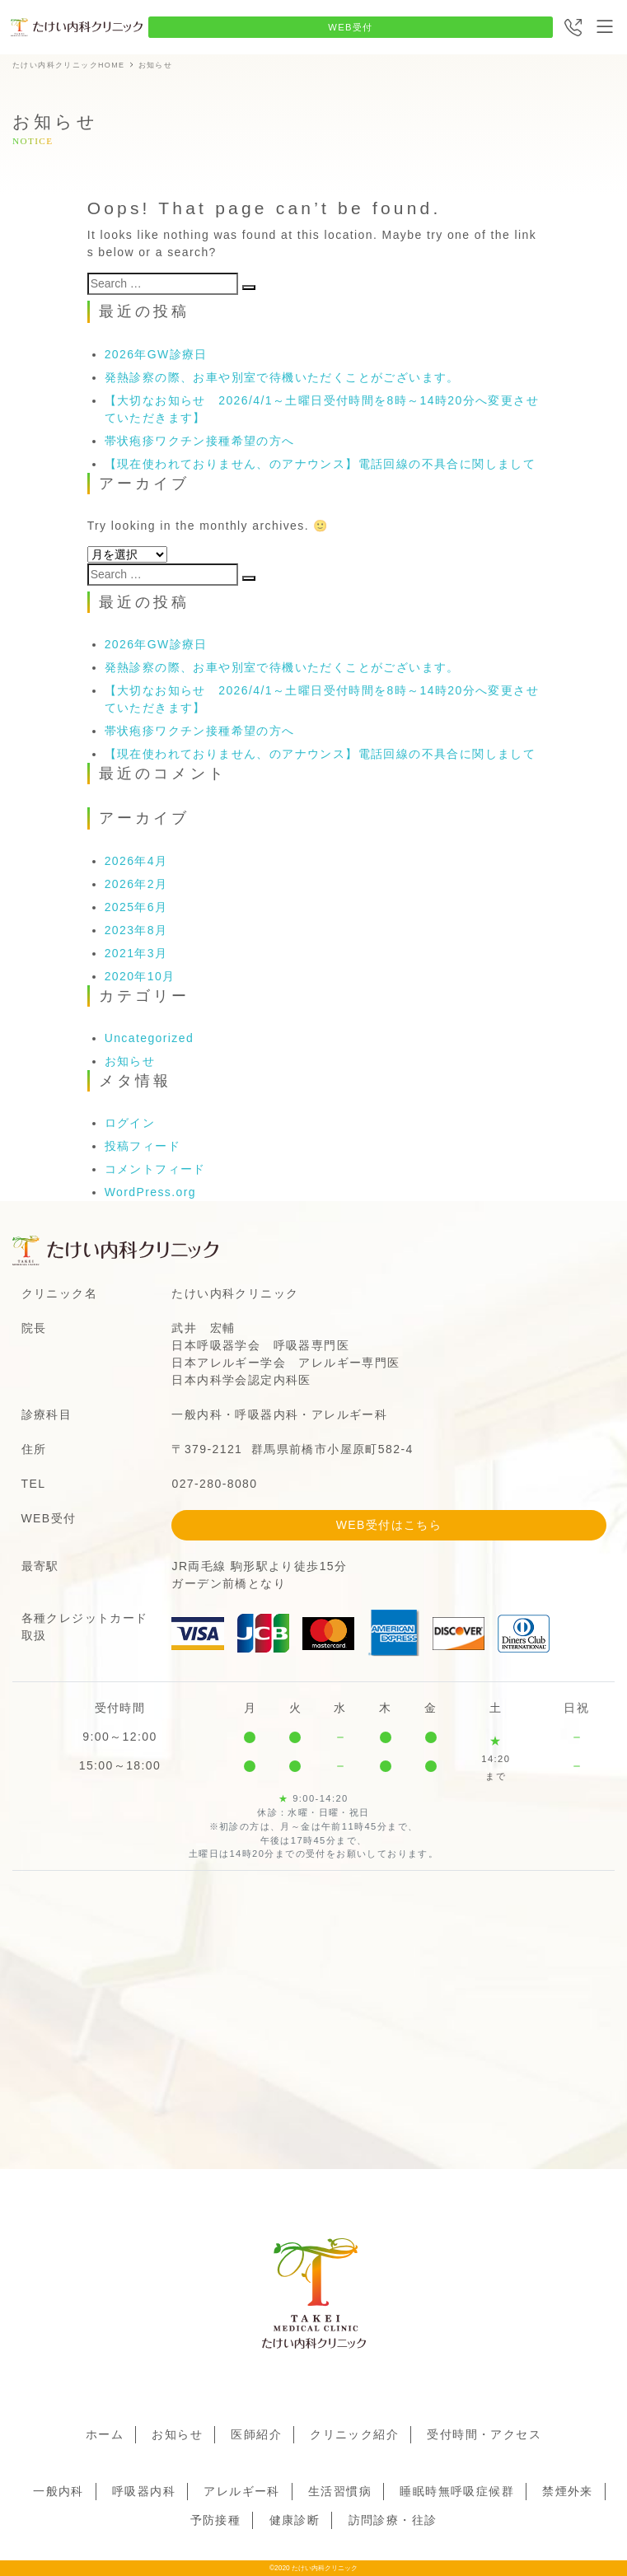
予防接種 (215, 2520)
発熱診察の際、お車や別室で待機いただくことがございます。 (282, 377)
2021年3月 (136, 953)
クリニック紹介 (354, 2434)
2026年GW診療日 (156, 354)
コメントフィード (155, 1169)
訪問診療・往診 (393, 2520)
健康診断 (295, 2520)
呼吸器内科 (143, 2491)
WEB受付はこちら (389, 1524)
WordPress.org (150, 1192)
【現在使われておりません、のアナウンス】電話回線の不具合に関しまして (320, 463)
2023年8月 (136, 930)
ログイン (130, 1122)
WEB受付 (350, 27)
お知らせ (130, 1061)
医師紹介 (256, 2434)
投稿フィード (142, 1145)
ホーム (105, 2434)
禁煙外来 (567, 2491)
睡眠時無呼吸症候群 (457, 2491)
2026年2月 (136, 884)
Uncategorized (149, 1038)
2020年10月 (140, 976)
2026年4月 (136, 860)
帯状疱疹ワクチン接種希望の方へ (200, 440)
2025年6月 (136, 907)
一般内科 (58, 2491)
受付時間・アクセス (484, 2434)
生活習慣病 (340, 2491)
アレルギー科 (241, 2491)
